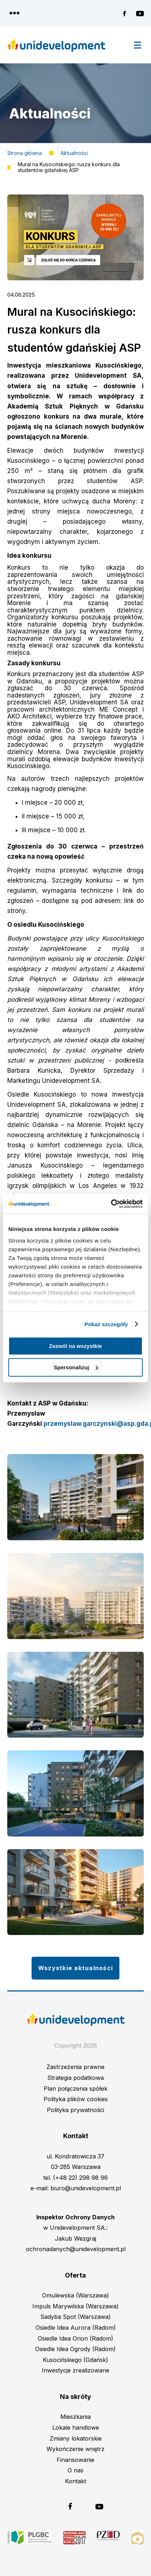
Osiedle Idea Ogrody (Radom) (75, 2349)
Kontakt (75, 2481)
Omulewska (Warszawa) (75, 2295)
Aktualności (74, 153)
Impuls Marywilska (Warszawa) (75, 2306)
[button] (75, 278)
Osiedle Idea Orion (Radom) (75, 2338)
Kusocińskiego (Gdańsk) (75, 2359)
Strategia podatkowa (75, 2077)
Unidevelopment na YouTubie (140, 13)
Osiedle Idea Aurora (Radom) (76, 2327)
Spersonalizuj (76, 1367)
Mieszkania (75, 2416)
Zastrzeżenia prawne (75, 2066)
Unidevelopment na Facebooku (127, 13)
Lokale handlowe (75, 2427)
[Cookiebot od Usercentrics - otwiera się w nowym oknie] (111, 1204)
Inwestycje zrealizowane (75, 2370)
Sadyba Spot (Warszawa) (75, 2316)
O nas (75, 2470)
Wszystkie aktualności (75, 1968)
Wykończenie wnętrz (75, 2449)
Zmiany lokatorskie (76, 2438)
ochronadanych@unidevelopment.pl (76, 2249)
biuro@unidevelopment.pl (85, 2188)
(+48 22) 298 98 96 (80, 2177)
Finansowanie (75, 2459)
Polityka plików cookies (76, 2099)
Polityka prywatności (75, 2110)
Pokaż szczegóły (106, 1324)
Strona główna (24, 153)
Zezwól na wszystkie (75, 1346)
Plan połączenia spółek (75, 2088)
